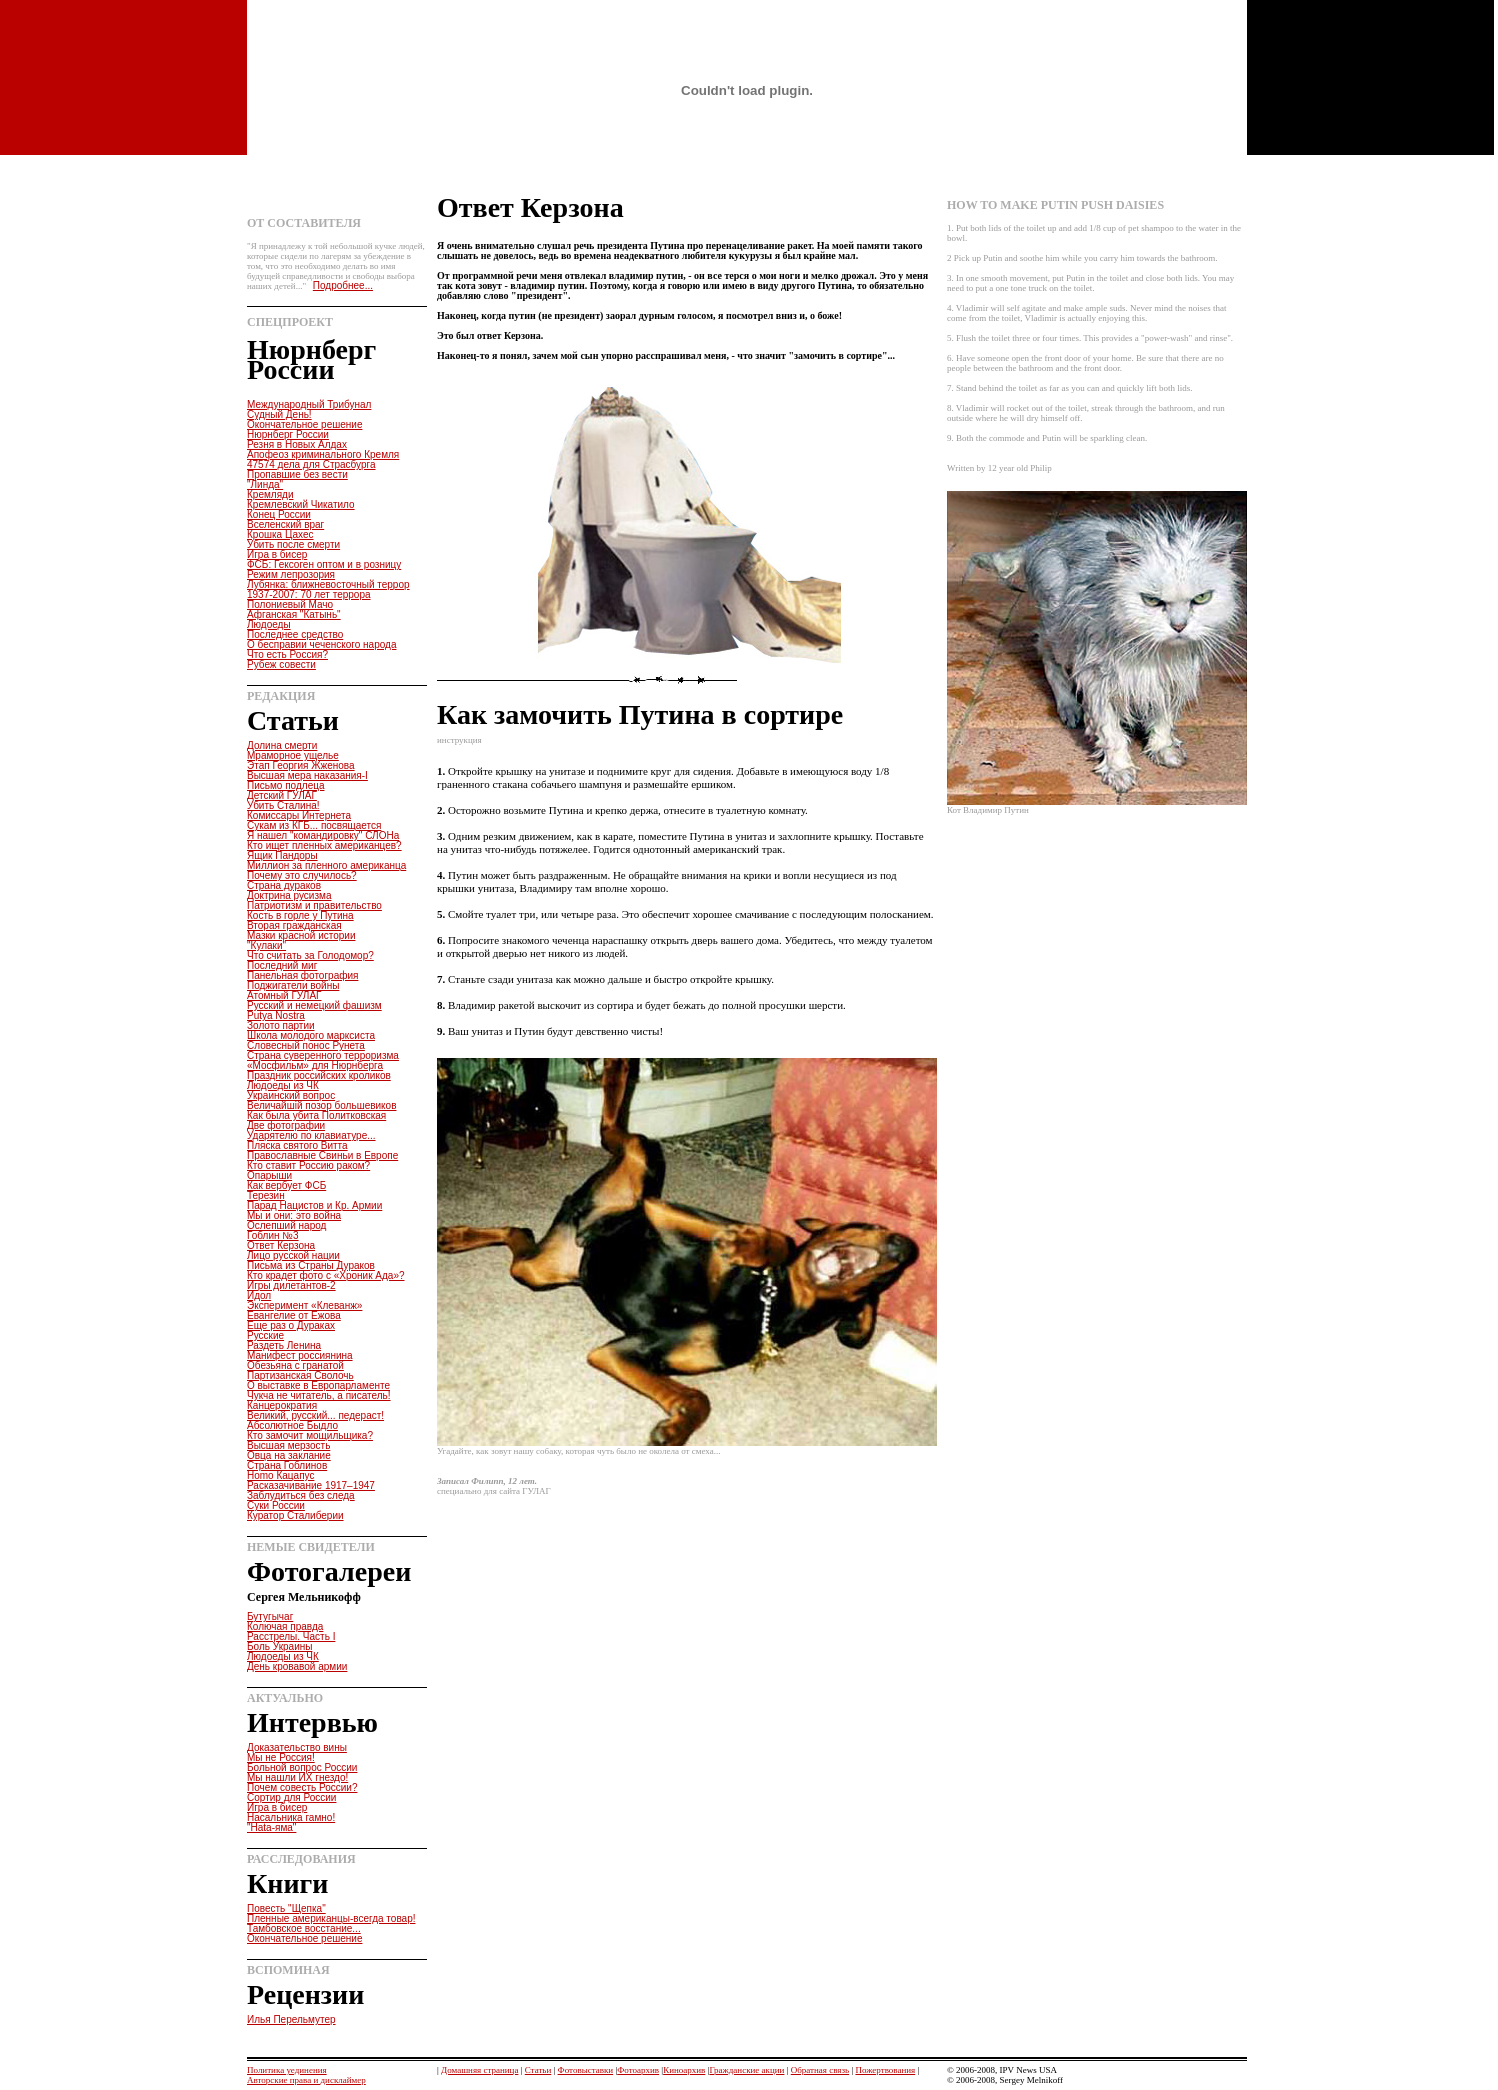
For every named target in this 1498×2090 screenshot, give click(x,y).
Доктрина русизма (289, 895)
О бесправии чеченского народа (321, 644)
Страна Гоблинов (287, 1465)
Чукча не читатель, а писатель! (319, 1395)
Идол (259, 1295)
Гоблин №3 (273, 1235)
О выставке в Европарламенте (318, 1385)
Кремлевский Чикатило (301, 504)
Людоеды (269, 624)
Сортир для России (291, 1797)
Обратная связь (820, 2070)
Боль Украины (279, 1646)
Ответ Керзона (281, 1245)
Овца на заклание (289, 1455)
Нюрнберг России (288, 434)
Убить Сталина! (283, 805)
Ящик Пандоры (282, 855)
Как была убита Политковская (316, 1115)
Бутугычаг (270, 1616)
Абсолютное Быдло (292, 1425)
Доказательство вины (297, 1747)
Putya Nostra (276, 1015)
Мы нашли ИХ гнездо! (297, 1777)
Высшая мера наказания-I (307, 775)
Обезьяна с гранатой (295, 1365)
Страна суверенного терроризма (323, 1055)
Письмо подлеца (285, 785)
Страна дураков (284, 885)
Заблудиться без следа (301, 1495)
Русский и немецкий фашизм (314, 1005)
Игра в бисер (277, 554)
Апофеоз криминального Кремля (323, 454)
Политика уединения (287, 2070)
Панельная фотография (302, 975)
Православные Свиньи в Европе (322, 1155)
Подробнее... (343, 285)
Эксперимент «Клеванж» (304, 1305)
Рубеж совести (281, 664)
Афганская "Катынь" (294, 614)
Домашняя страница (479, 2070)
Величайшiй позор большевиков (321, 1105)
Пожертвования (885, 2070)
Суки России (276, 1505)
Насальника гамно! (291, 1817)
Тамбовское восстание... (304, 1928)
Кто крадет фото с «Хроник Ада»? (326, 1275)
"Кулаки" (266, 945)
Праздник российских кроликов (319, 1075)
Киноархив (684, 2070)
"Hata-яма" (271, 1827)
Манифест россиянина (300, 1355)
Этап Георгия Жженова (301, 765)
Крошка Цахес (280, 534)
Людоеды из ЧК (283, 1085)
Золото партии (281, 1025)
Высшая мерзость (288, 1445)
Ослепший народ (286, 1225)
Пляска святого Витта (297, 1145)
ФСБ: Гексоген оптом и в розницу (324, 564)
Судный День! (279, 414)
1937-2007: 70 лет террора (309, 594)
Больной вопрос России (302, 1767)
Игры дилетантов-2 (291, 1285)
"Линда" (265, 484)
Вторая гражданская (294, 925)
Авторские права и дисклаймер (306, 2080)
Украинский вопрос (291, 1095)
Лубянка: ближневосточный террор (328, 584)
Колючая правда (285, 1626)
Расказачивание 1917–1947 (311, 1485)
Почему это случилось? (302, 875)
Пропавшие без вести (297, 474)
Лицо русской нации (293, 1255)
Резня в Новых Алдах (297, 444)
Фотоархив (638, 2070)
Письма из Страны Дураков (311, 1265)
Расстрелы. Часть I (291, 1636)
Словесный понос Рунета (306, 1045)
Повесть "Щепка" (286, 1908)
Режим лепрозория (291, 574)
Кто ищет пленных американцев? (324, 845)
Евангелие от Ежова (294, 1315)
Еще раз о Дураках (291, 1325)
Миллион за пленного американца (326, 865)
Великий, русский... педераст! (315, 1415)
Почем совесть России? (302, 1787)
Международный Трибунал (309, 404)
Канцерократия (282, 1405)
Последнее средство (295, 634)
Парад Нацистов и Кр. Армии (314, 1205)
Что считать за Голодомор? (310, 955)
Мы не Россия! (281, 1757)
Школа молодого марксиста (311, 1035)
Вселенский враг (285, 524)
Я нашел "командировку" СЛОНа (323, 835)
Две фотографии (286, 1125)
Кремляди (270, 494)
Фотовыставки (586, 2070)
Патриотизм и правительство (314, 905)
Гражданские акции (746, 2070)
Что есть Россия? (287, 654)
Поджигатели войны (293, 985)
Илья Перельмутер (291, 2019)
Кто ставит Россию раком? (308, 1165)
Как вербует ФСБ (286, 1185)
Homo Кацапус (280, 1475)
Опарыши (269, 1175)
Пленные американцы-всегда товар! (331, 1918)
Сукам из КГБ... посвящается (314, 825)
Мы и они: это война (294, 1215)
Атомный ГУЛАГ (284, 995)
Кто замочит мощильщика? (310, 1435)
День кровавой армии (297, 1666)
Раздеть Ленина (284, 1345)
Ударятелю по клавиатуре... (311, 1135)
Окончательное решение (304, 424)
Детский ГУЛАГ (282, 795)
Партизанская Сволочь (300, 1375)
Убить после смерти (293, 544)
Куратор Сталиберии (295, 1515)
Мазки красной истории (301, 935)
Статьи (538, 2070)
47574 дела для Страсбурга (311, 464)
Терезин (266, 1195)
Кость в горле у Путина (300, 915)
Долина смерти (282, 745)
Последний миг (282, 965)
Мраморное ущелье (293, 755)
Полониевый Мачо (290, 604)
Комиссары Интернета (299, 815)
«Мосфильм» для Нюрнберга (315, 1065)
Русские (265, 1335)
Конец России (279, 514)
